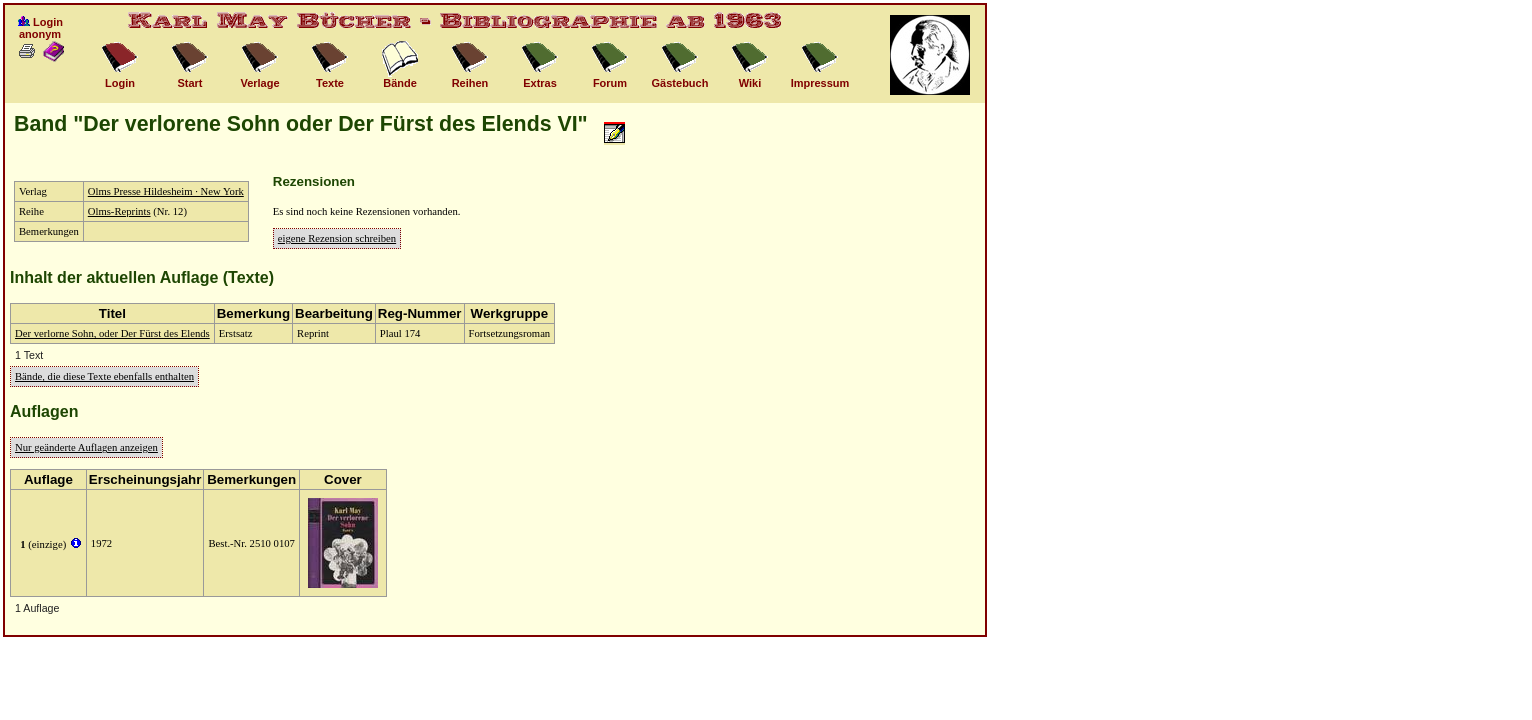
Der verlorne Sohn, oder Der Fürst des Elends (112, 333)
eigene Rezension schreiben (337, 238)
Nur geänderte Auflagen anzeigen (86, 447)
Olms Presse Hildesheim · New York (166, 191)
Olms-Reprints (119, 211)
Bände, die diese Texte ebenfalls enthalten (104, 376)
